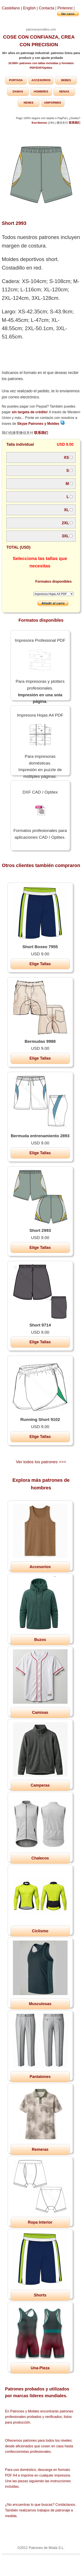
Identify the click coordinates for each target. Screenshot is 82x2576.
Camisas (40, 1712)
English (29, 8)
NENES (28, 102)
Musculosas (40, 2004)
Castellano (11, 8)
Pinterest (65, 8)
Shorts (40, 2295)
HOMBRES (41, 91)
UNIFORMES (52, 102)
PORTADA (16, 80)
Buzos (40, 1639)
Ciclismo (40, 1931)
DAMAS (18, 91)
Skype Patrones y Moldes (41, 423)
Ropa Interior (40, 2222)
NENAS (64, 91)
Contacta (47, 8)
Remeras (40, 2149)
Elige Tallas (40, 964)
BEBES (66, 80)
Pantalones (40, 2076)
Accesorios (40, 1567)
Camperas (40, 1785)
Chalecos (40, 1858)
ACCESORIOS (41, 80)
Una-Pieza (40, 2368)
